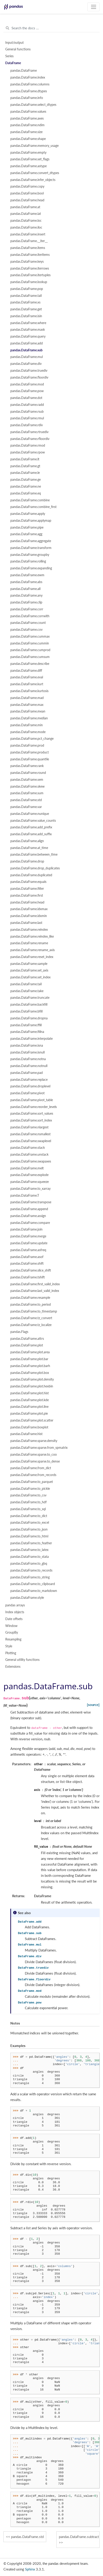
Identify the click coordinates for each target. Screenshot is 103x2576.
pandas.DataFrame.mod (27, 384)
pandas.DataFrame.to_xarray (30, 1188)
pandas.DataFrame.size (26, 132)
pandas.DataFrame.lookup (28, 282)
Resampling (13, 1639)
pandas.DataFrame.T (24, 1195)
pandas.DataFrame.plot (26, 1345)
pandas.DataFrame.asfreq (28, 1250)
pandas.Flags (19, 1332)
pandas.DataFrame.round (28, 773)
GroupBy (11, 1632)
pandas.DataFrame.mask (27, 329)
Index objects (14, 1612)
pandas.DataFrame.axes (27, 118)
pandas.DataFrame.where (28, 323)
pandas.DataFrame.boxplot (29, 1427)
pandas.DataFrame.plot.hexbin (31, 1386)
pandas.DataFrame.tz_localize (31, 1325)
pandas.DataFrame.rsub (27, 411)
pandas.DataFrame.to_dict (28, 1516)
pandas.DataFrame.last (26, 923)
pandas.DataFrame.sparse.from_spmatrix (39, 1447)
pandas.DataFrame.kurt (26, 684)
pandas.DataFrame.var (26, 807)
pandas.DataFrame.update (28, 1243)
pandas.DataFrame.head (27, 200)
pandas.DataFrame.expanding (31, 568)
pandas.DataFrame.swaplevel (30, 1141)
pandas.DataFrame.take (26, 991)
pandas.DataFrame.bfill (26, 1011)
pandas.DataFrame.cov (26, 629)
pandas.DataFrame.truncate (29, 997)
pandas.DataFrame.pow (27, 391)
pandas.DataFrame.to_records (31, 1570)
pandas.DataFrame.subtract (79, 2537)
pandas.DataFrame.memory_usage (34, 145)
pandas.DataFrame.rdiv (26, 425)
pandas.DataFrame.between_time (33, 854)
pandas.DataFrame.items (27, 248)
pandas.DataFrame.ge (25, 479)
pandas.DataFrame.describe (29, 664)
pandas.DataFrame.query (28, 336)
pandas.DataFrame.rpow (27, 452)
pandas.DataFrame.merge (28, 1236)
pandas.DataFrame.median (29, 718)
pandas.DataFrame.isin (26, 316)
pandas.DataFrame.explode (29, 1175)
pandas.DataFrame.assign (28, 1216)
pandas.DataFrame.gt (25, 466)
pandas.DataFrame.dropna (29, 1018)
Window (11, 1626)
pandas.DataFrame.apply (27, 514)
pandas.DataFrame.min (26, 725)
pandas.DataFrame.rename (29, 943)
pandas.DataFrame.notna (28, 1059)
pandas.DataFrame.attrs (27, 1338)
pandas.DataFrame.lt (24, 459)
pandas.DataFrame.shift (27, 1263)
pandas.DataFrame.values (28, 111)
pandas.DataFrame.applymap (30, 520)
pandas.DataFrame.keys (27, 261)
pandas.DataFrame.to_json (29, 1529)
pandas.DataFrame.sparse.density (33, 1441)
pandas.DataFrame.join (26, 1229)
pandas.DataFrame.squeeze (29, 1182)
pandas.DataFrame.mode (28, 732)
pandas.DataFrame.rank (27, 766)
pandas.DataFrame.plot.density (32, 1379)
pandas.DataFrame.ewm (27, 575)
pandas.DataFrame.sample (28, 964)
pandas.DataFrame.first (26, 895)
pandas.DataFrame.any (26, 595)
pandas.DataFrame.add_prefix (31, 827)
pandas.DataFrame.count (28, 623)
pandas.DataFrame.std (26, 800)
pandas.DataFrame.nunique (29, 814)
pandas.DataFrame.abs (26, 582)
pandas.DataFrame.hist (26, 1434)
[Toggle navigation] (93, 7)
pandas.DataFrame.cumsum (30, 657)
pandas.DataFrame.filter (27, 888)
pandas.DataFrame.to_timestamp (33, 1311)
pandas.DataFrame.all (25, 589)
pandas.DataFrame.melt (27, 1168)
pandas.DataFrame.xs (25, 302)
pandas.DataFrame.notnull (28, 1066)
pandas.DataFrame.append (29, 1209)
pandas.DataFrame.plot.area (30, 1352)
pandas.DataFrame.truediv (28, 370)
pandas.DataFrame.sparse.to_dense (35, 1461)
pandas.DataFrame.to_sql (28, 1509)
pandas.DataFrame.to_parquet (31, 1482)
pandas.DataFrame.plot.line (29, 1406)
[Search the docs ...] (51, 28)
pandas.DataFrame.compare (30, 1223)
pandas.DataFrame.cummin (29, 643)
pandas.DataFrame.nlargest (29, 1127)
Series (9, 56)
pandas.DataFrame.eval (26, 677)
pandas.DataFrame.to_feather (31, 1543)
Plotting (10, 1653)
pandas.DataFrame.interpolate (31, 1038)
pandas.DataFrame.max (26, 705)
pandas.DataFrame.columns (29, 84)
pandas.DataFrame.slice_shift (30, 1270)
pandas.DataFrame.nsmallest (30, 1134)
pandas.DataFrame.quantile (29, 759)
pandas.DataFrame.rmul (27, 418)
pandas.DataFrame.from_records (33, 1475)
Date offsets (14, 1619)
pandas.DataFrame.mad (27, 698)
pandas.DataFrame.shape (28, 139)
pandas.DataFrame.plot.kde (29, 1400)
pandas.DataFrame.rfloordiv (29, 439)
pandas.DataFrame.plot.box (29, 1373)
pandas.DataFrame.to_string (30, 1577)
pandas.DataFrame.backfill (28, 1004)
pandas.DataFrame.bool (27, 193)
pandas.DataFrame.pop (26, 289)
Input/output (14, 42)
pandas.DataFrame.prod (27, 745)
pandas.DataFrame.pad (26, 1073)
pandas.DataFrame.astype (28, 166)
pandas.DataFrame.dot (26, 398)
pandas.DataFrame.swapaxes (30, 1161)
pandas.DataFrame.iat (25, 214)
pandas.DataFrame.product (29, 752)
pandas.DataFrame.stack (27, 1147)
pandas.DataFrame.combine (30, 500)
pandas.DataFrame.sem (26, 779)
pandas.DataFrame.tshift (27, 1277)
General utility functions (22, 1660)
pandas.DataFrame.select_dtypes (33, 104)
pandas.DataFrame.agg (26, 534)
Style (8, 1646)
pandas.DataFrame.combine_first (33, 507)
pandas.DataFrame (23, 70)
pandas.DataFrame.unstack (29, 1154)
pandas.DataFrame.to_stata (29, 1556)
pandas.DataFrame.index (27, 77)
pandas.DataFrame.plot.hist (29, 1393)
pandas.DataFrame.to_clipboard (32, 1584)
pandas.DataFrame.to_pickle (30, 1488)
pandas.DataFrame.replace (29, 1079)
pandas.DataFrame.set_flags (29, 159)
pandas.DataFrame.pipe (26, 527)
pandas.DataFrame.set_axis (29, 970)
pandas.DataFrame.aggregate (30, 541)
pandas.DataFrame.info (26, 98)
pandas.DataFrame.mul (26, 357)
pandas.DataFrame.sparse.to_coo (33, 1454)
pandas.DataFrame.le (25, 473)
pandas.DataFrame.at (25, 207)
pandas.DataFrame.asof (26, 1257)
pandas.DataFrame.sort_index (31, 1120)
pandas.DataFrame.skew (27, 786)
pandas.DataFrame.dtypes (28, 91)
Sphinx (30, 2569)
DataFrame (13, 63)
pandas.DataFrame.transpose (30, 1202)
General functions (18, 49)
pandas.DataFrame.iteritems (30, 255)
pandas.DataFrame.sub (26, 350)
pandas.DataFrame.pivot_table (31, 1100)
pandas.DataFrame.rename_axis (32, 950)
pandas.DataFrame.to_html (29, 1536)
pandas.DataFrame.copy (27, 186)
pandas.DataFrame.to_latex (29, 1550)
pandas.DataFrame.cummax (30, 636)
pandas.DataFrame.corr (26, 609)
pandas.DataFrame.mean (27, 711)
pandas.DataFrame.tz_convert (31, 1318)
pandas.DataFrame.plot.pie (29, 1413)
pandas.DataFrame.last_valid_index (34, 1291)
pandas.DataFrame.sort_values (31, 1113)
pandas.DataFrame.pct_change (32, 738)
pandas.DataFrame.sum (26, 793)
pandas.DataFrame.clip (26, 602)
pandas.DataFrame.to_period (30, 1304)
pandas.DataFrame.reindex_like (32, 936)
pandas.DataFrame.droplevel (30, 1086)
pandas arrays (15, 1605)
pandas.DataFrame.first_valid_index (35, 1284)
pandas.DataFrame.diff (26, 670)
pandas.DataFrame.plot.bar (29, 1359)
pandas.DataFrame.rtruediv (29, 432)
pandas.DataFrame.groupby (29, 555)
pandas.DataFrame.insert (27, 234)
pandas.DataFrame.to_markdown (33, 1591)
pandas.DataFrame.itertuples (30, 275)
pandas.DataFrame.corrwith (29, 616)
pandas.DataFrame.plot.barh (30, 1366)
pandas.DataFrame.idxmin (28, 916)
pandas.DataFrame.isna (26, 1045)
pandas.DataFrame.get (26, 309)
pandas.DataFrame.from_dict (30, 1468)
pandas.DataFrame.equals (28, 882)
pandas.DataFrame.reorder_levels (33, 1107)
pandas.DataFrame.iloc (26, 227)
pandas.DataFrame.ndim (27, 125)
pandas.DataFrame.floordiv (29, 377)
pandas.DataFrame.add (26, 343)
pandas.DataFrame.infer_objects (32, 180)
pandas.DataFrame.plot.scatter (31, 1420)
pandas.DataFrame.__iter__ (29, 241)
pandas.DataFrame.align (27, 841)
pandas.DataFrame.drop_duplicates (35, 868)
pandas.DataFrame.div (26, 364)
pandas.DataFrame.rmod (27, 445)
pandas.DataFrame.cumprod (30, 650)
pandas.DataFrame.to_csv (28, 1495)
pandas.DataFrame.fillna (27, 1032)
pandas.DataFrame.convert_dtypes (34, 173)
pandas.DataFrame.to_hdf (28, 1502)
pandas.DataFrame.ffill (26, 1025)
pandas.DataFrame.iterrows (29, 268)
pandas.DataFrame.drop (27, 861)
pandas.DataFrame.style (27, 1597)
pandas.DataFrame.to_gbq (28, 1563)
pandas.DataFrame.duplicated (31, 875)
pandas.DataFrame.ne (25, 486)
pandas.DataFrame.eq (25, 493)
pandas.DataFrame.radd (27, 405)
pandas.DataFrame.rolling (28, 561)
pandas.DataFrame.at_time (29, 848)
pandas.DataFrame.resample (30, 1297)
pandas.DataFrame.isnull (27, 1052)
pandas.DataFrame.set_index (30, 977)
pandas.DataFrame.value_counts (33, 820)
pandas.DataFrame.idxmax (29, 909)
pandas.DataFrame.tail (26, 295)
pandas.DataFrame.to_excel (29, 1522)
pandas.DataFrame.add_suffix (31, 834)
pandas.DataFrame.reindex (29, 929)
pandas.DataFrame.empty (28, 152)
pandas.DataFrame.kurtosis (29, 691)
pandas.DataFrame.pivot (27, 1093)
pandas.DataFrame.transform (31, 548)
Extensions (12, 1666)
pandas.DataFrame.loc (26, 220)
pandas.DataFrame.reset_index (31, 957)
